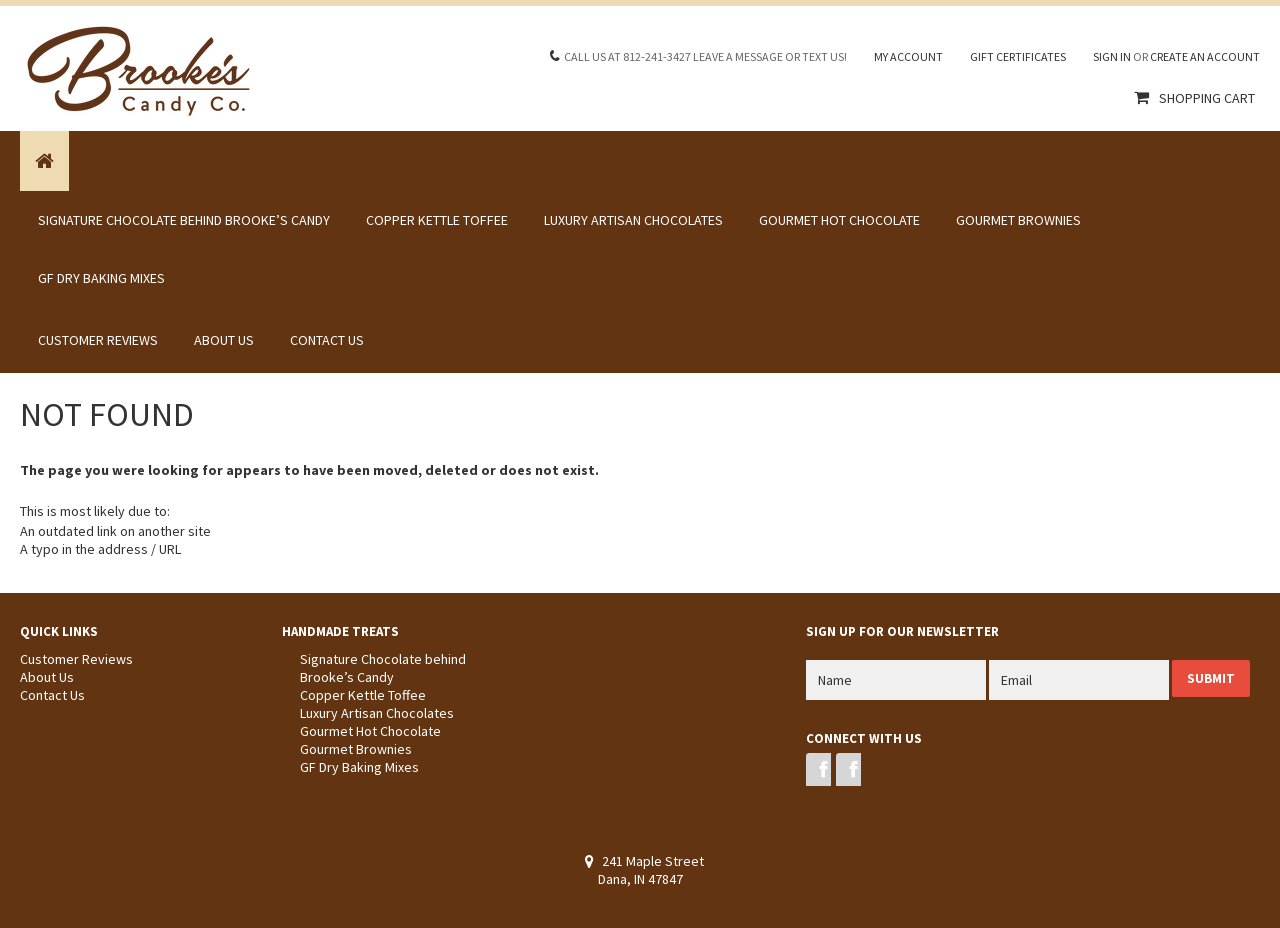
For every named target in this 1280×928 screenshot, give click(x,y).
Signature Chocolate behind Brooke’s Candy (184, 220)
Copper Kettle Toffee (437, 220)
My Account (908, 56)
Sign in (1112, 56)
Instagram (848, 769)
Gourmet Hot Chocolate (839, 220)
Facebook (818, 769)
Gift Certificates (1018, 56)
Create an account (1205, 56)
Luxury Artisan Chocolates (633, 220)
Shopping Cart (1207, 98)
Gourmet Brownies (1018, 220)
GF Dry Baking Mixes (101, 278)
